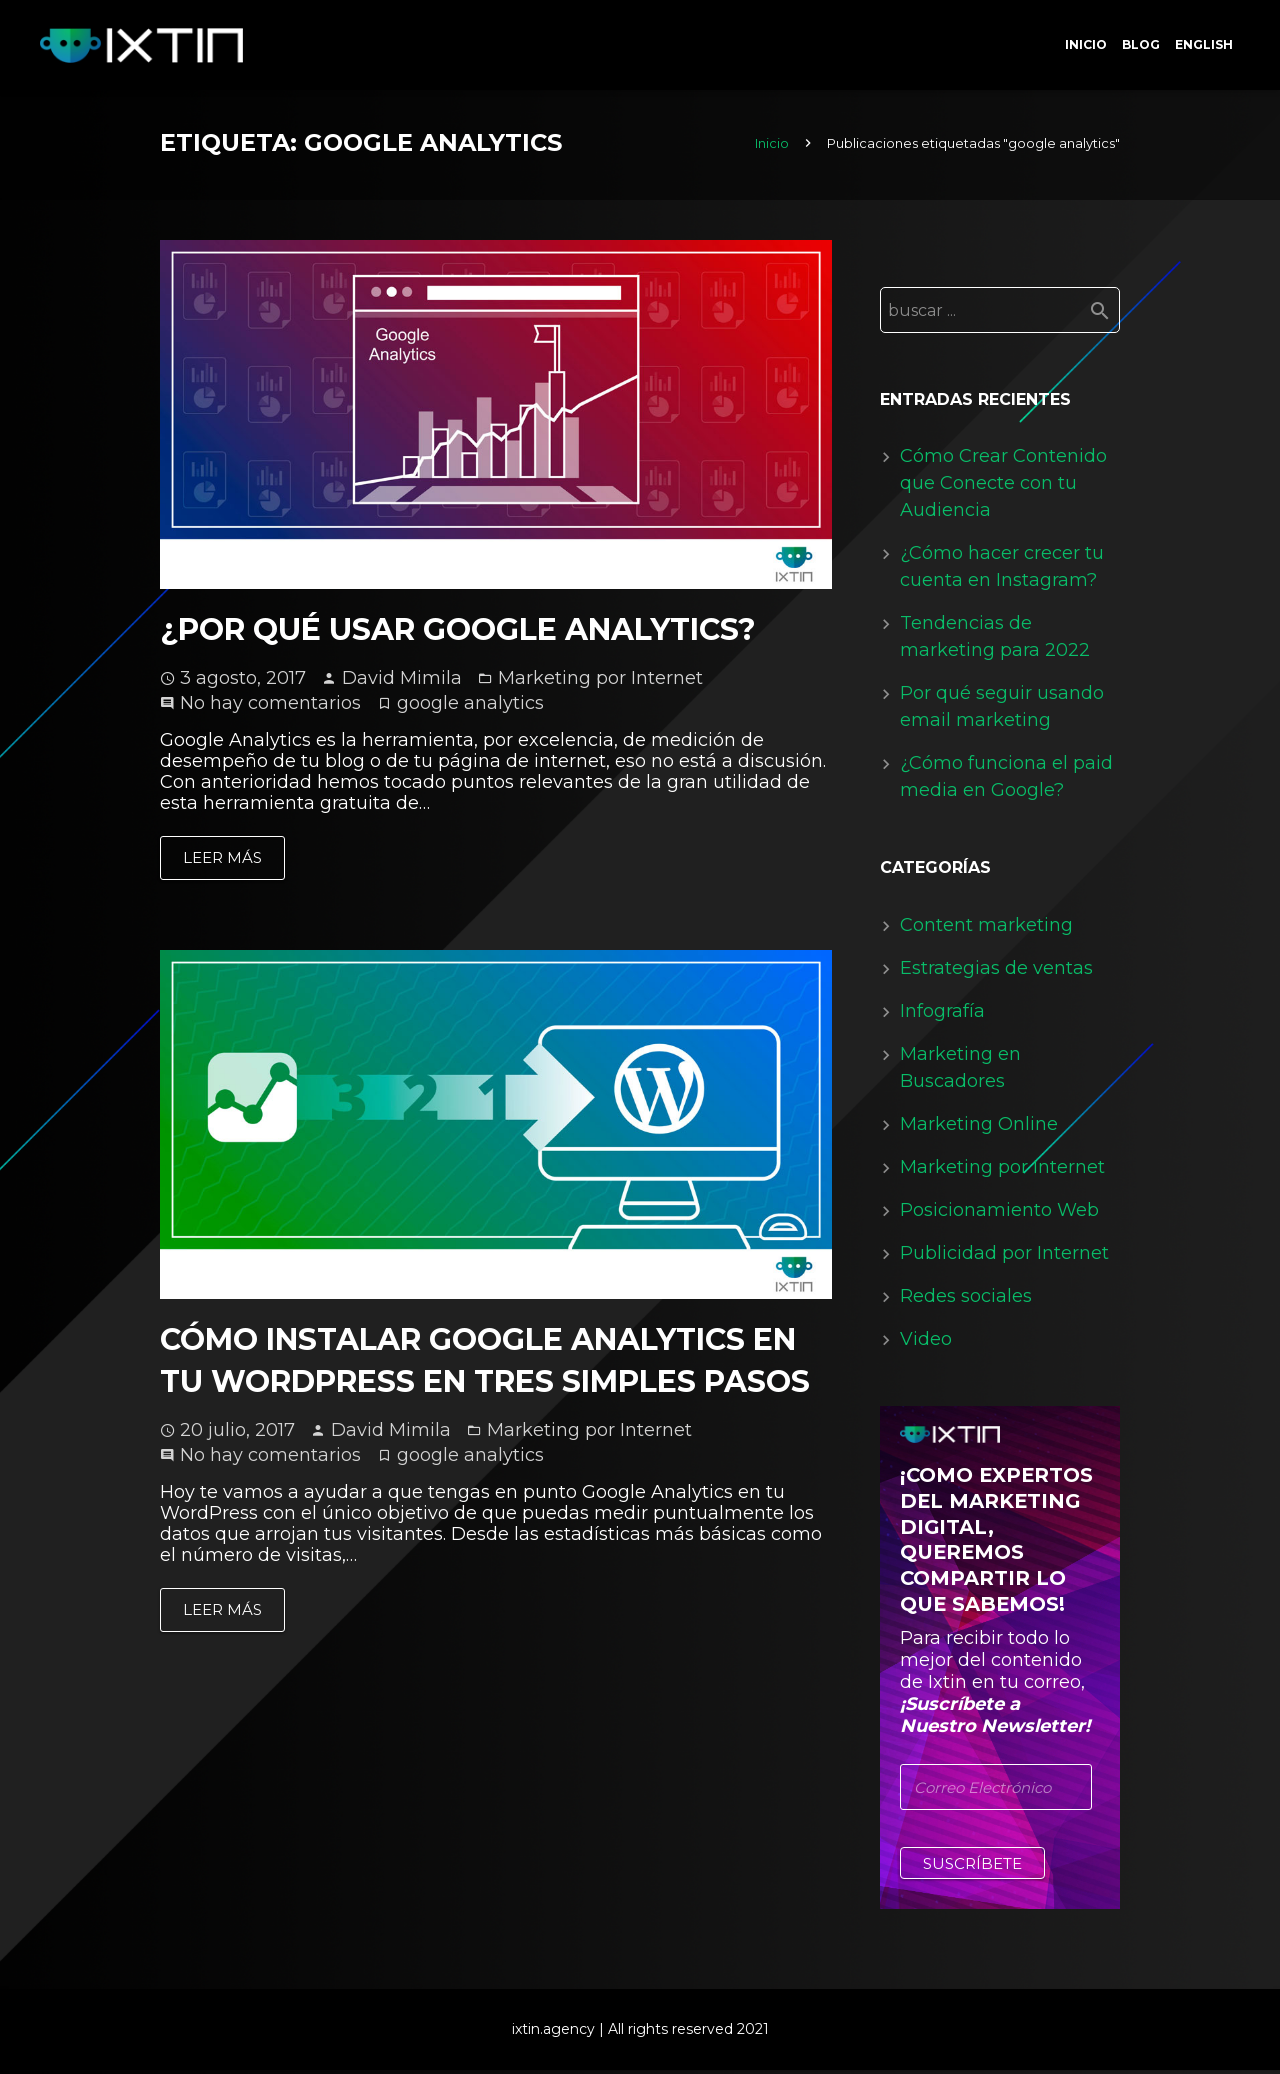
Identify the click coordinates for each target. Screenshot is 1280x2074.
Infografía (942, 1015)
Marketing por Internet (600, 682)
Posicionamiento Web (999, 1214)
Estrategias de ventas (996, 972)
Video (926, 1343)
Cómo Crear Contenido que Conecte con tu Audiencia (1003, 487)
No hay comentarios (270, 707)
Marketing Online (979, 1128)
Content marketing (986, 929)
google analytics (470, 707)
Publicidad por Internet (1004, 1257)
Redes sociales (966, 1300)
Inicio (772, 147)
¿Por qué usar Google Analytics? (458, 633)
